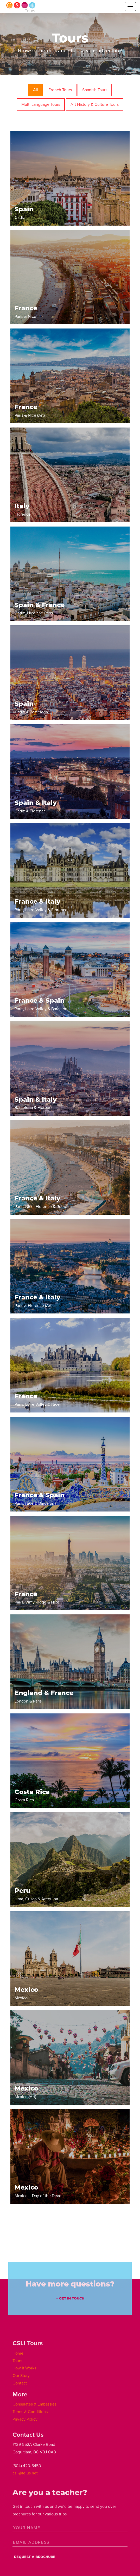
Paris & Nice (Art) (30, 410)
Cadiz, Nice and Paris (40, 608)
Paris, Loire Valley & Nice (37, 1399)
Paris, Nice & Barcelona (40, 1498)
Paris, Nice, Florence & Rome (41, 1201)
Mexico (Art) (26, 2092)
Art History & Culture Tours (95, 104)
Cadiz (24, 212)
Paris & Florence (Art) (37, 1300)
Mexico (26, 1993)
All (35, 90)
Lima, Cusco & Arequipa (36, 1894)
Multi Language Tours (40, 104)
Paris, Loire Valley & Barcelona (42, 1004)
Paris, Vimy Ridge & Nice (37, 1597)
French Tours (60, 90)
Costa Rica (32, 1795)
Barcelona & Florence (36, 1103)
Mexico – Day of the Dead (38, 2191)
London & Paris (44, 1696)
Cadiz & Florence (36, 806)
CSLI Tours (20, 7)
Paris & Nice (26, 311)
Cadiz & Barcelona (31, 707)
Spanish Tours (94, 90)
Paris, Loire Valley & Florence (41, 905)
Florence (23, 509)
